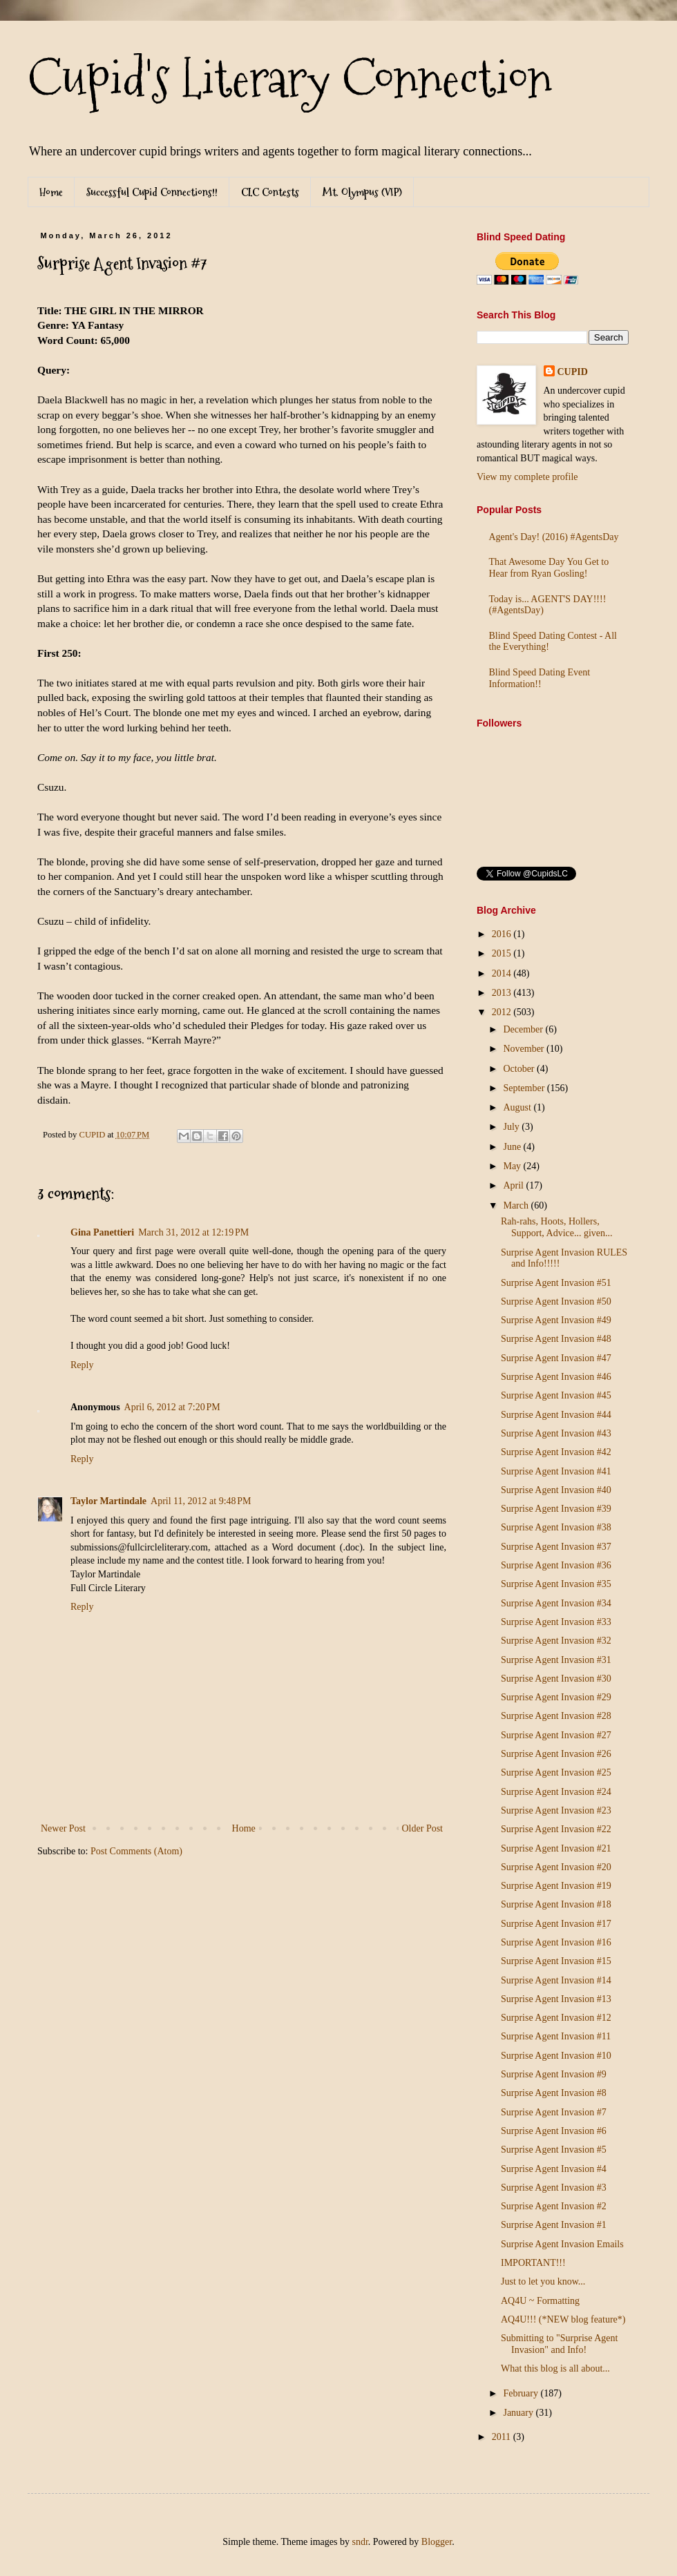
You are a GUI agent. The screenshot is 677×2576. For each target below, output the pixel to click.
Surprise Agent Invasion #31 (556, 1660)
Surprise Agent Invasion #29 (556, 1697)
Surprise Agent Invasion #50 (556, 1301)
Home (51, 192)
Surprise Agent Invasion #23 (556, 1810)
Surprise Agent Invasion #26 (556, 1754)
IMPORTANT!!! (533, 2263)
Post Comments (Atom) (136, 1851)
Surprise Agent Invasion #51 (556, 1283)
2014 (503, 973)
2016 (503, 934)
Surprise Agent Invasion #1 (554, 2225)
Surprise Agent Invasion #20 (556, 1867)
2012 (503, 1012)
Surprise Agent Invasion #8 (554, 2093)
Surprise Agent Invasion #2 (554, 2206)
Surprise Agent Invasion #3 (554, 2187)
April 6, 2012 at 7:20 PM (172, 1407)
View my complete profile (527, 477)
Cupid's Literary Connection (290, 79)
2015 (503, 953)
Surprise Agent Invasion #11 (556, 2036)
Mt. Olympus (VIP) (362, 192)
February (521, 2393)
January (519, 2412)
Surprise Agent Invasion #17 (556, 1924)
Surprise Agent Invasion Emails (562, 2244)
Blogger (436, 2542)
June (513, 1147)
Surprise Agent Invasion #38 (556, 1527)
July (512, 1127)
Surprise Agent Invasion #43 (556, 1433)
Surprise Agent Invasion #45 (556, 1395)
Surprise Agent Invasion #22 (556, 1829)
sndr (360, 2542)
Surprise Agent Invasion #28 (556, 1716)
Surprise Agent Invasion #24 (556, 1792)
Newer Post (63, 1828)
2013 (503, 993)
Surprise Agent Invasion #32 (556, 1640)
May (513, 1166)
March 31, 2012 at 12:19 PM (193, 1232)
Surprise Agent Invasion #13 (556, 1999)
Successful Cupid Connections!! (152, 192)
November (524, 1049)
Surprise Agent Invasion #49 (556, 1320)
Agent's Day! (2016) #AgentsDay (554, 537)
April (514, 1185)
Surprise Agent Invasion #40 (556, 1490)
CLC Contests (270, 192)
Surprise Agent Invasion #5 (554, 2149)
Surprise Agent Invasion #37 (556, 1546)
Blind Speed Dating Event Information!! (540, 678)
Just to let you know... (543, 2281)
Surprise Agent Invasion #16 (556, 1942)
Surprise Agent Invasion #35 (556, 1584)
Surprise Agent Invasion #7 (554, 2112)
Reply (81, 1365)
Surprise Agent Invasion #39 (556, 1508)
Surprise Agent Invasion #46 (556, 1377)
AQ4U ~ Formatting (540, 2301)
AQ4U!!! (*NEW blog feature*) (563, 2319)
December (524, 1029)
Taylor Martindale (108, 1501)
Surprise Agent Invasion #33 (556, 1622)
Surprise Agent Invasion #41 (556, 1471)
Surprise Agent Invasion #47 (556, 1358)
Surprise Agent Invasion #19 (556, 1886)
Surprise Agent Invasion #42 (556, 1452)
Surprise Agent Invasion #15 (556, 1961)
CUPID (572, 372)
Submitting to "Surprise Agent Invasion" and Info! (559, 2344)
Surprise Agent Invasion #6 (554, 2131)
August (518, 1107)
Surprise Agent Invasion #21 (556, 1848)
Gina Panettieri (102, 1232)
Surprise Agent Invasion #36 (556, 1565)
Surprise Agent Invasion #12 (556, 2017)
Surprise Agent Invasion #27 (556, 1735)
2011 (502, 2437)
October (520, 1069)
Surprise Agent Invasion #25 (556, 1772)
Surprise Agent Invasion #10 (556, 2055)
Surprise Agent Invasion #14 (556, 1980)
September (524, 1088)
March (517, 1205)
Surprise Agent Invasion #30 (556, 1678)
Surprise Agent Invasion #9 (554, 2074)
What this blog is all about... (555, 2368)
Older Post (423, 1828)
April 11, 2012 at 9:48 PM (201, 1501)
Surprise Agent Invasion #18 (556, 1904)
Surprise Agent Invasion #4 (554, 2169)
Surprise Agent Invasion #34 (556, 1603)
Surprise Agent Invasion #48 (556, 1339)
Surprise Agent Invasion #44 (556, 1415)
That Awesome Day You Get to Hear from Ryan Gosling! (549, 568)
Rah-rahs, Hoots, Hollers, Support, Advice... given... (557, 1227)
